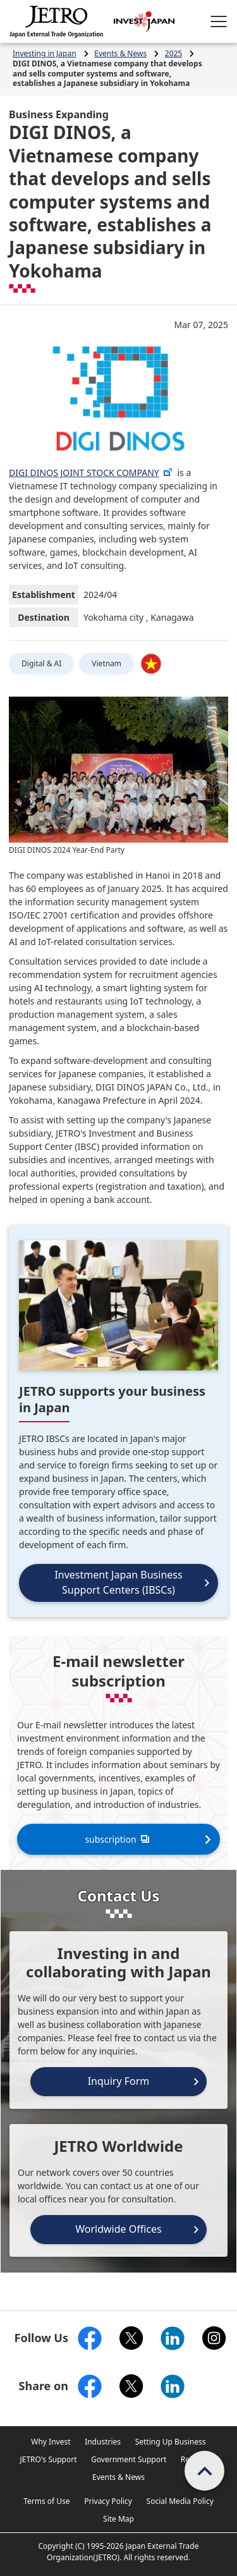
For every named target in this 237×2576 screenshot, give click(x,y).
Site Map (118, 2518)
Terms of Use (46, 2501)
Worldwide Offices (118, 2229)
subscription (118, 1839)
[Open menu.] (218, 21)
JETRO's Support (48, 2459)
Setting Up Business (170, 2441)
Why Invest (50, 2441)
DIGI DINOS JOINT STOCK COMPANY (91, 473)
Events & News (118, 2477)
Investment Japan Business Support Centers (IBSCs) (118, 1582)
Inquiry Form (119, 2081)
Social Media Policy (180, 2501)
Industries (103, 2441)
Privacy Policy (108, 2501)
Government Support (128, 2459)
